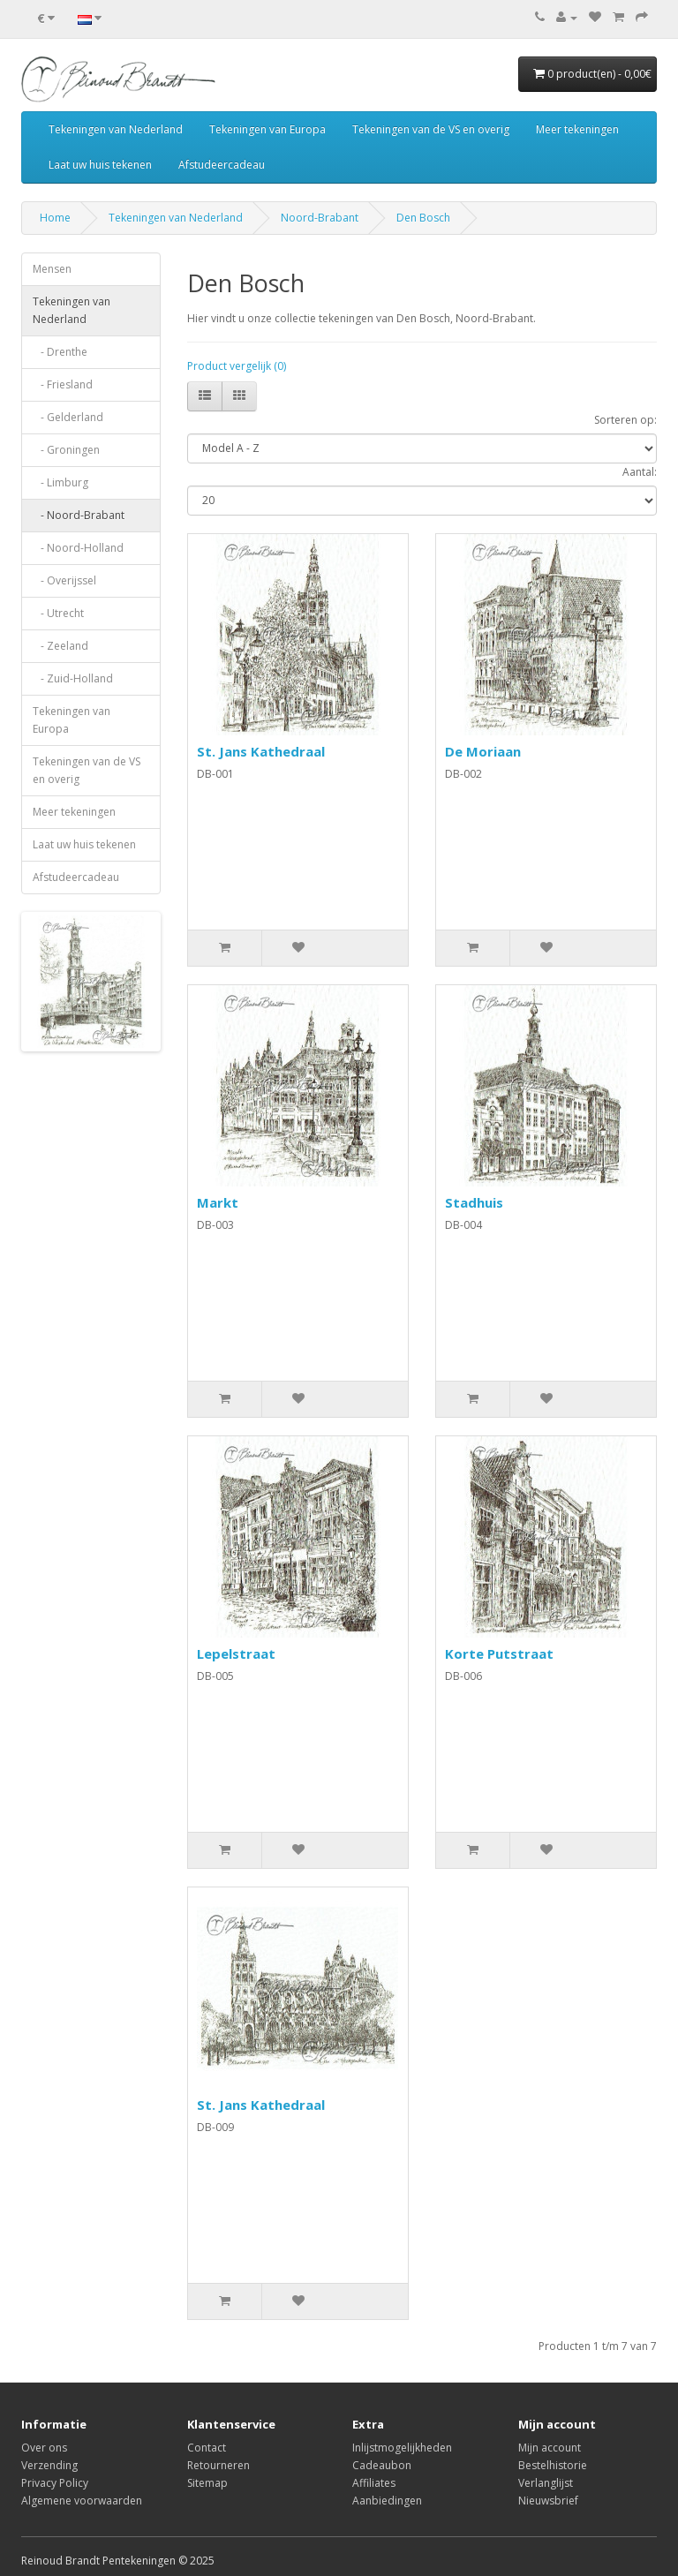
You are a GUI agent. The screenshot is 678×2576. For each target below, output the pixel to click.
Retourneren (218, 2465)
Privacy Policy (54, 2482)
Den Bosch (423, 217)
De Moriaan (483, 751)
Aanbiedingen (387, 2500)
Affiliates (374, 2482)
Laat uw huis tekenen (100, 164)
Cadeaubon (381, 2465)
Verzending (49, 2465)
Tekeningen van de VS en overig (430, 129)
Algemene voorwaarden (81, 2500)
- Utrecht (58, 613)
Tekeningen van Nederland (116, 129)
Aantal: (639, 471)
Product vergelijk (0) (236, 365)
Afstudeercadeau (221, 164)
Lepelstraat (236, 1653)
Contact (206, 2447)
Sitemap (207, 2482)
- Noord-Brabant (78, 515)
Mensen (52, 268)
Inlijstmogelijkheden (402, 2447)
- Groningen (66, 449)
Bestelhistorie (552, 2465)
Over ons (44, 2447)
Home (55, 217)
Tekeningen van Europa (267, 129)
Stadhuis (474, 1202)
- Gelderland (68, 417)
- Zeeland (60, 645)
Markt (217, 1202)
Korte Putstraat (499, 1653)
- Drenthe (60, 351)
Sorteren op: (625, 419)
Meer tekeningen (577, 129)
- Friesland (63, 384)
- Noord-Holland (78, 547)
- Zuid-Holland (73, 678)
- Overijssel (64, 580)
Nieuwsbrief (548, 2500)
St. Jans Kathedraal (261, 751)
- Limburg (60, 482)
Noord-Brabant (319, 217)
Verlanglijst (545, 2482)
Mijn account (549, 2447)
